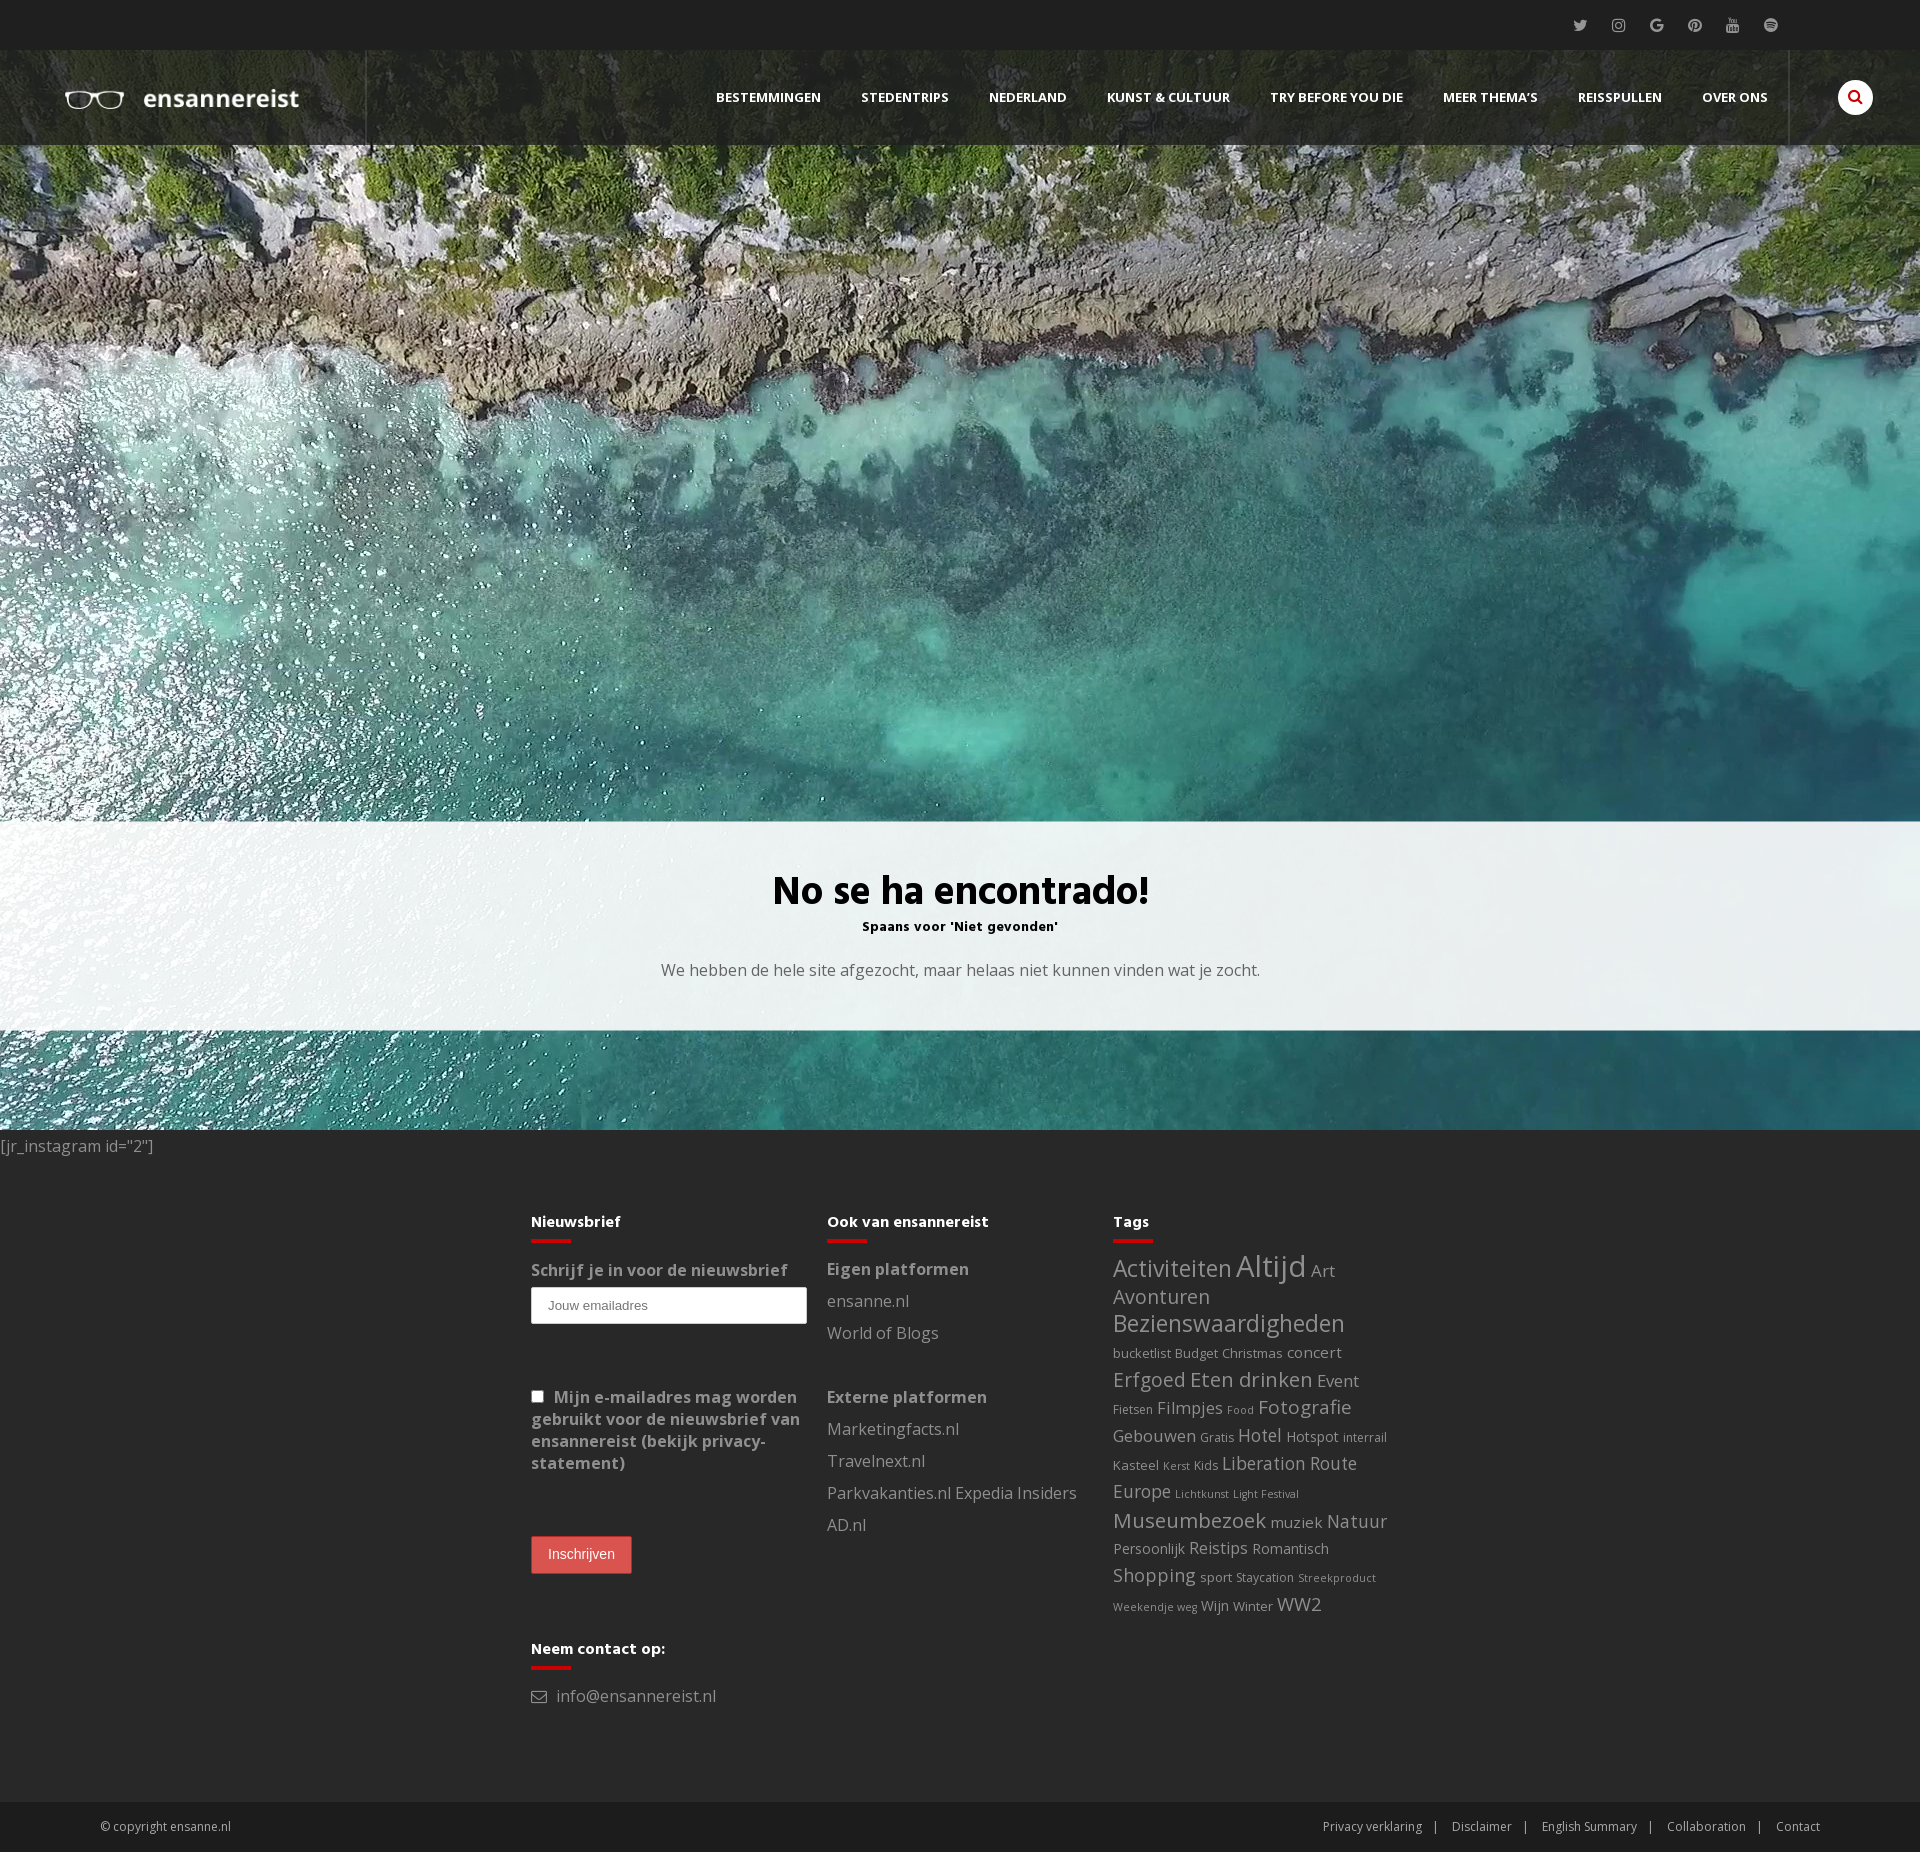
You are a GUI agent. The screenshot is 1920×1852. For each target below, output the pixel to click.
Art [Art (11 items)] (1323, 1270)
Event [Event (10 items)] (1338, 1380)
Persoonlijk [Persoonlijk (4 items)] (1149, 1548)
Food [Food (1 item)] (1240, 1410)
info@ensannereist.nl (636, 1696)
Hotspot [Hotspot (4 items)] (1312, 1436)
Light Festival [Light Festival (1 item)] (1266, 1494)
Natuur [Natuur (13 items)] (1357, 1521)
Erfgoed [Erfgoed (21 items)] (1149, 1380)
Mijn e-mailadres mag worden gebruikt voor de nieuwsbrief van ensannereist (665, 1430)
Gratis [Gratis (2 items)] (1217, 1437)
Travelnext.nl (876, 1461)
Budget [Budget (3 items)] (1196, 1353)
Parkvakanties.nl (889, 1493)
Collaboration (1706, 1826)
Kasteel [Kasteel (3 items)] (1136, 1465)
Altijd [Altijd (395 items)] (1271, 1266)
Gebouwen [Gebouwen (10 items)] (1154, 1435)
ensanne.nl (868, 1301)
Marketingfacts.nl (893, 1429)
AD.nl (846, 1525)
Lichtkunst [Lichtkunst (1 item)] (1202, 1494)
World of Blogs (883, 1333)
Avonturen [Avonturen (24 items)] (1161, 1296)
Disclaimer (1482, 1826)
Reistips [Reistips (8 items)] (1218, 1548)
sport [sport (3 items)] (1216, 1577)
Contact (1798, 1826)
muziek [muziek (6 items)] (1296, 1522)
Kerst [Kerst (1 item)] (1176, 1466)
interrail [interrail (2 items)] (1365, 1437)
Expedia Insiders (1016, 1493)
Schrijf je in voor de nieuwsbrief (659, 1270)
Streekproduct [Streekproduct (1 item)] (1337, 1578)
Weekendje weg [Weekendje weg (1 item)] (1155, 1607)
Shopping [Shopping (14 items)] (1154, 1575)
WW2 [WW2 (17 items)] (1299, 1603)
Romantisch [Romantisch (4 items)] (1290, 1548)
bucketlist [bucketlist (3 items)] (1142, 1353)
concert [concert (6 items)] (1314, 1352)
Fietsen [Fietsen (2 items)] (1133, 1409)
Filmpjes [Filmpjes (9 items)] (1190, 1408)
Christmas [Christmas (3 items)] (1252, 1353)
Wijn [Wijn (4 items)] (1215, 1605)
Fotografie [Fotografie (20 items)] (1305, 1407)
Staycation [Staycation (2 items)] (1265, 1577)
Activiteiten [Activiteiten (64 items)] (1172, 1268)
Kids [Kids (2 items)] (1206, 1465)
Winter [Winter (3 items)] (1253, 1606)
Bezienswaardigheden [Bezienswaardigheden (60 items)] (1229, 1323)
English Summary (1589, 1826)
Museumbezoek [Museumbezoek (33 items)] (1189, 1520)
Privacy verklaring (1372, 1826)
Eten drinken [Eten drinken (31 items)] (1251, 1379)
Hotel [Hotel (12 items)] (1260, 1435)
